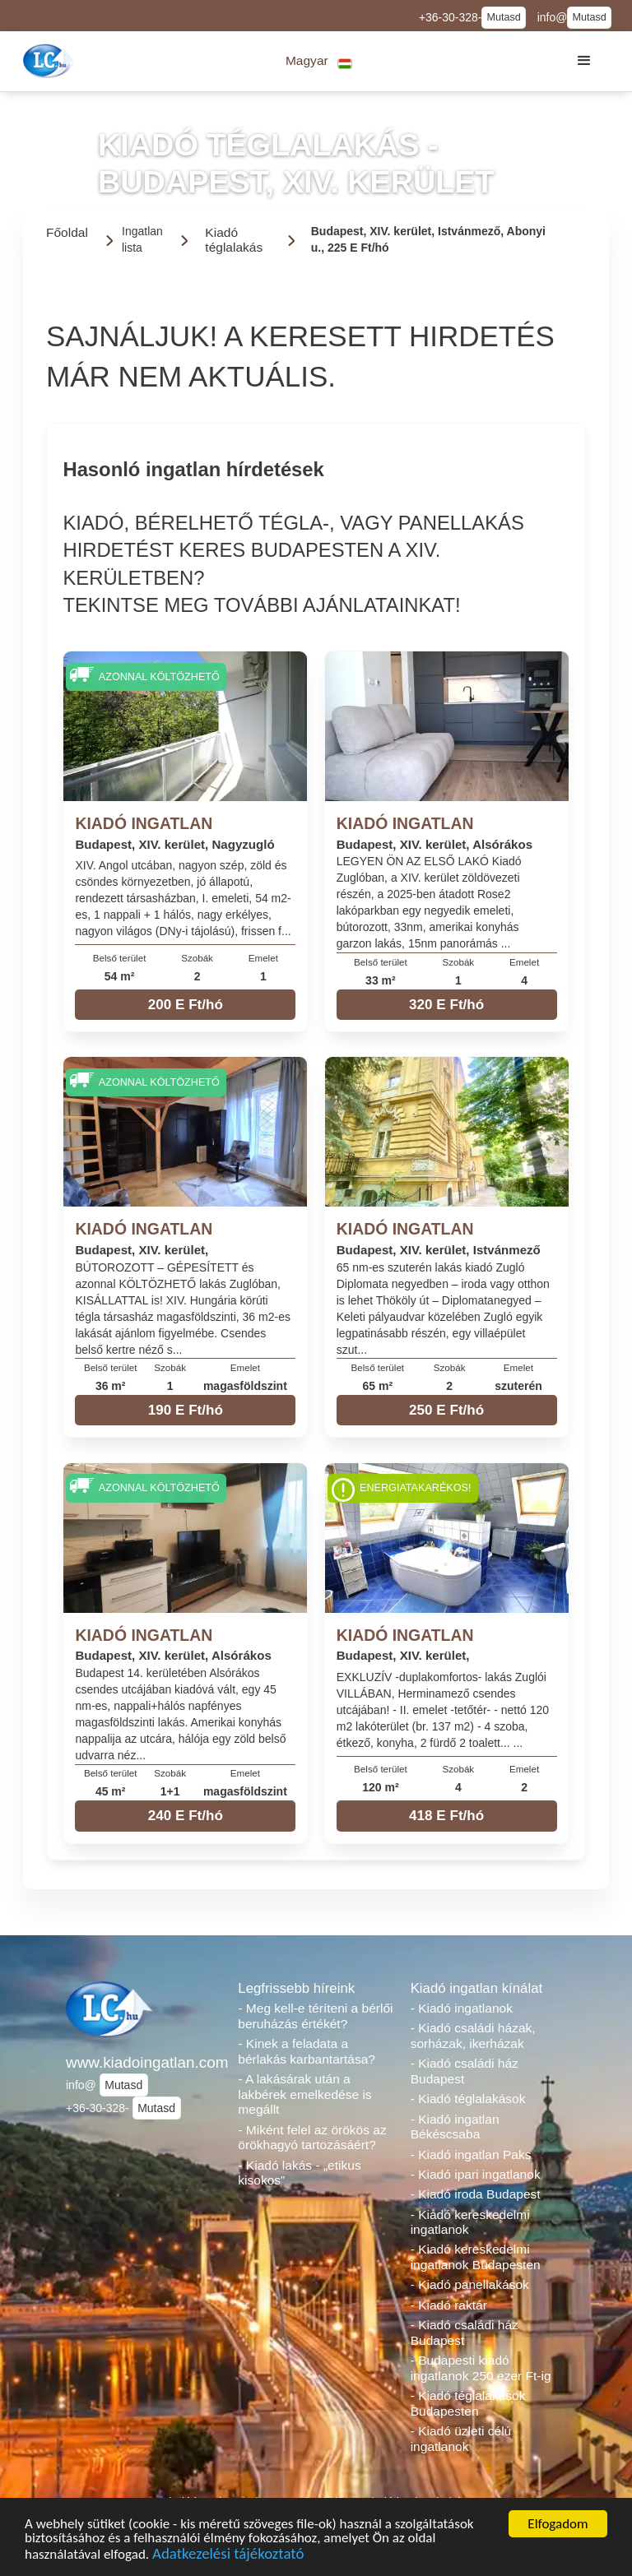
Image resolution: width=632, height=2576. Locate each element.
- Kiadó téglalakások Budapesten (468, 2403)
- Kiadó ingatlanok (462, 2008)
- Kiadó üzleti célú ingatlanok (461, 2438)
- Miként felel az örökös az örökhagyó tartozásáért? (312, 2137)
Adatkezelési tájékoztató (228, 2555)
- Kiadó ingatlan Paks (471, 2154)
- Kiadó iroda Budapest (476, 2194)
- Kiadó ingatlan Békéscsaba (455, 2127)
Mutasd (503, 17)
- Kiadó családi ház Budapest (464, 2071)
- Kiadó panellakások (470, 2284)
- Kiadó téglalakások (468, 2099)
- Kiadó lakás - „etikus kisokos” (299, 2173)
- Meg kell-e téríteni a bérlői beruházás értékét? (315, 2016)
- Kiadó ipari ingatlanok (476, 2174)
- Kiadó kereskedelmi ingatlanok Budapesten (476, 2257)
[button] (319, 61)
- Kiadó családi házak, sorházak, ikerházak (473, 2035)
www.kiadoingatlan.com (143, 2062)
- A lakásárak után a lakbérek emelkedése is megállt (304, 2094)
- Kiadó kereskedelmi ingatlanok (470, 2222)
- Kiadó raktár (449, 2305)
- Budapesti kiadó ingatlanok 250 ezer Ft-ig (481, 2368)
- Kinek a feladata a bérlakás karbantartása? (306, 2051)
